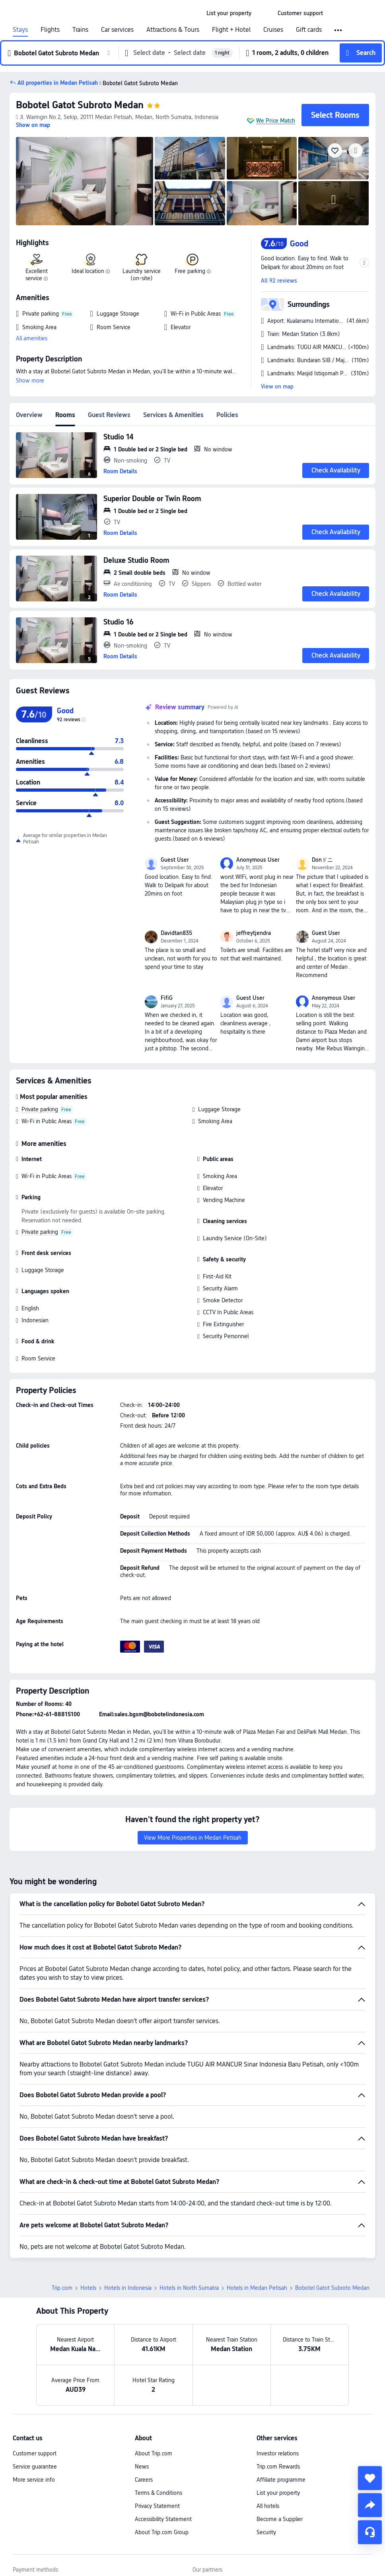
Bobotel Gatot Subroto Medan (80, 105)
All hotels (268, 2506)
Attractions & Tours (172, 29)
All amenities (31, 338)
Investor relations (278, 2453)
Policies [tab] (227, 415)
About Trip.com (153, 2453)
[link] (229, 13)
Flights (50, 29)
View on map (277, 386)
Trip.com (62, 2288)
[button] (264, 13)
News (142, 2466)
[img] (84, 181)
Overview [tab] (29, 415)
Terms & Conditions (158, 2493)
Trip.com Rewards (278, 2466)
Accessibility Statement (163, 2519)
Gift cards (309, 29)
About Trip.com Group (162, 2532)
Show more (30, 380)
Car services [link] (117, 29)
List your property (278, 2493)
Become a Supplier (280, 2519)
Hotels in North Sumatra (189, 2288)
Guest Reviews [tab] (109, 415)
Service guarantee (35, 2466)
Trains (80, 29)
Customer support (34, 2453)
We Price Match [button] (275, 120)
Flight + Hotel (231, 29)
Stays (20, 29)
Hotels (88, 2288)
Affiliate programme (281, 2479)
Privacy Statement (157, 2506)
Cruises (273, 29)
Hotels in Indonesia (128, 2288)
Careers (144, 2479)
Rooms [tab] (65, 415)
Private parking (39, 1109)
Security (266, 2532)
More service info (34, 2479)
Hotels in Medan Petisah (257, 2288)
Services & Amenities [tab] (173, 415)
